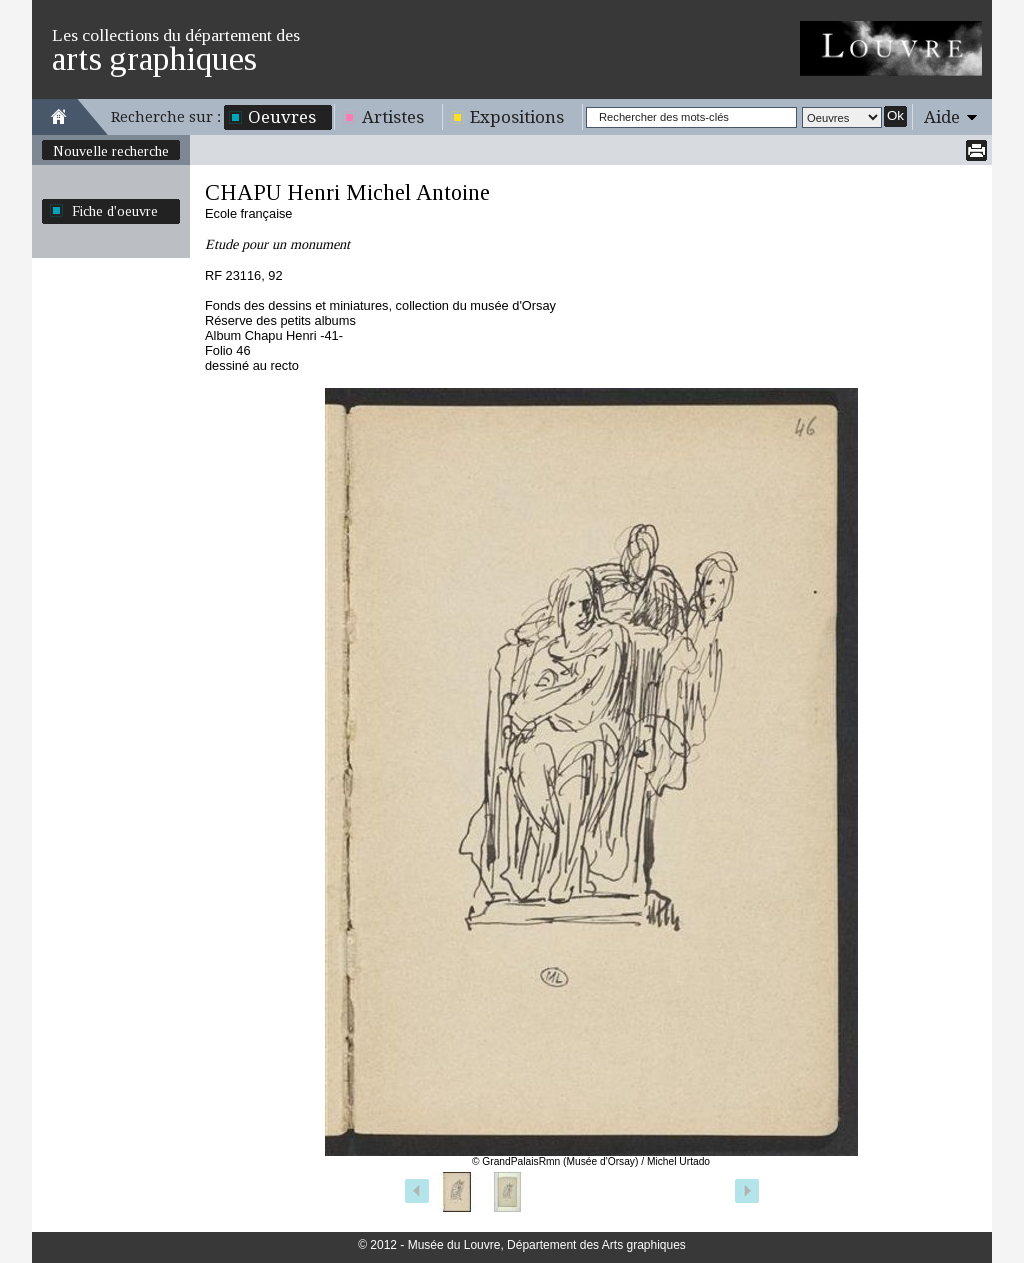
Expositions (517, 117)
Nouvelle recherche (111, 151)
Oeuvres (282, 117)
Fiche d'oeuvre (115, 211)
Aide (942, 117)
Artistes (393, 117)
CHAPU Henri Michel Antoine (347, 192)
